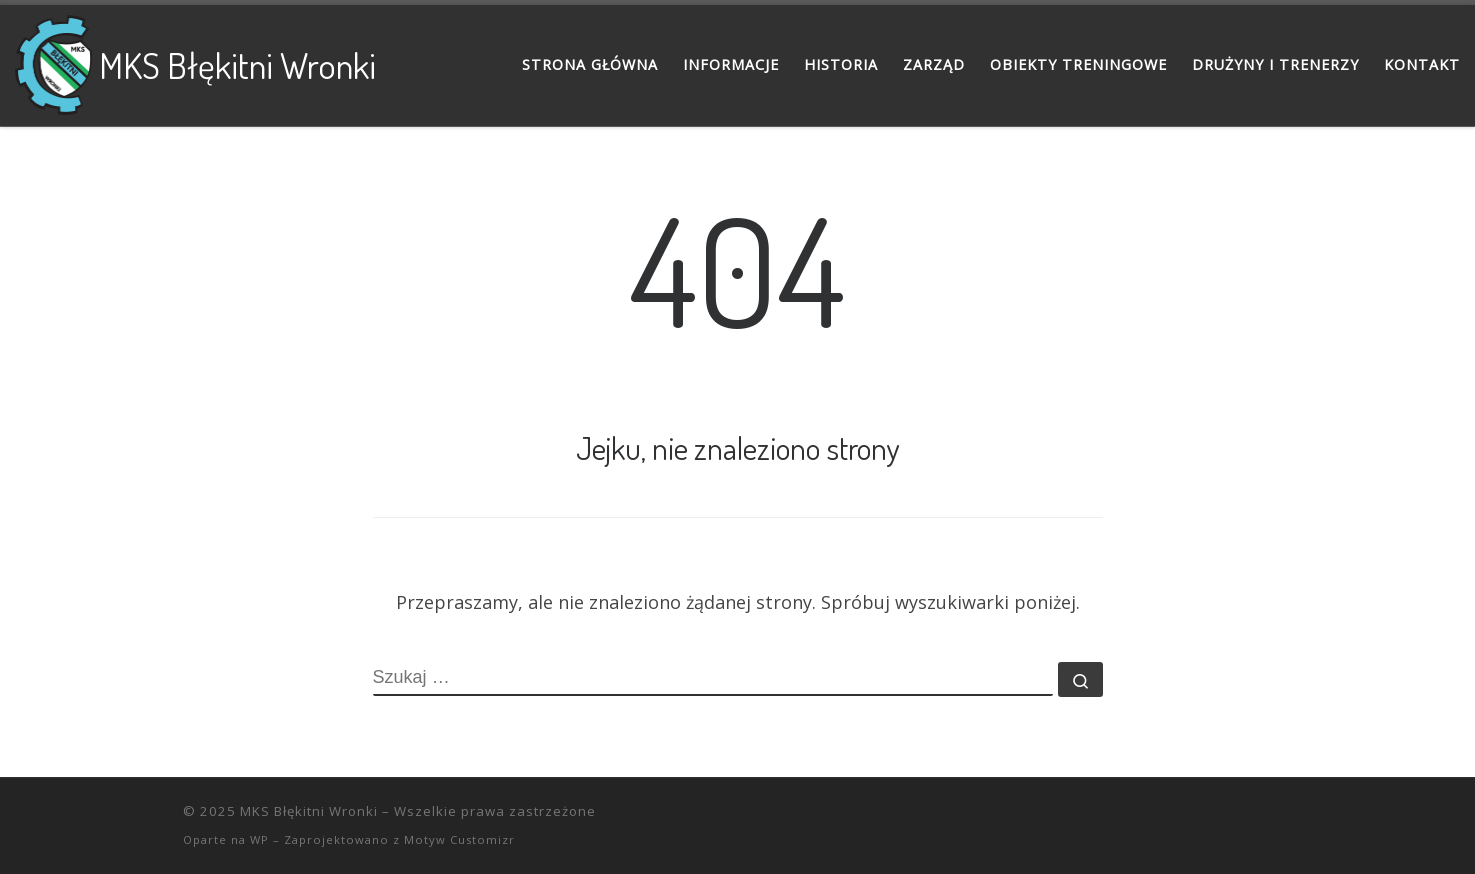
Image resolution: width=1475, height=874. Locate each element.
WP (259, 839)
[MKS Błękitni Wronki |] (53, 60)
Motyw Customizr (459, 839)
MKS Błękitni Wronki (309, 811)
